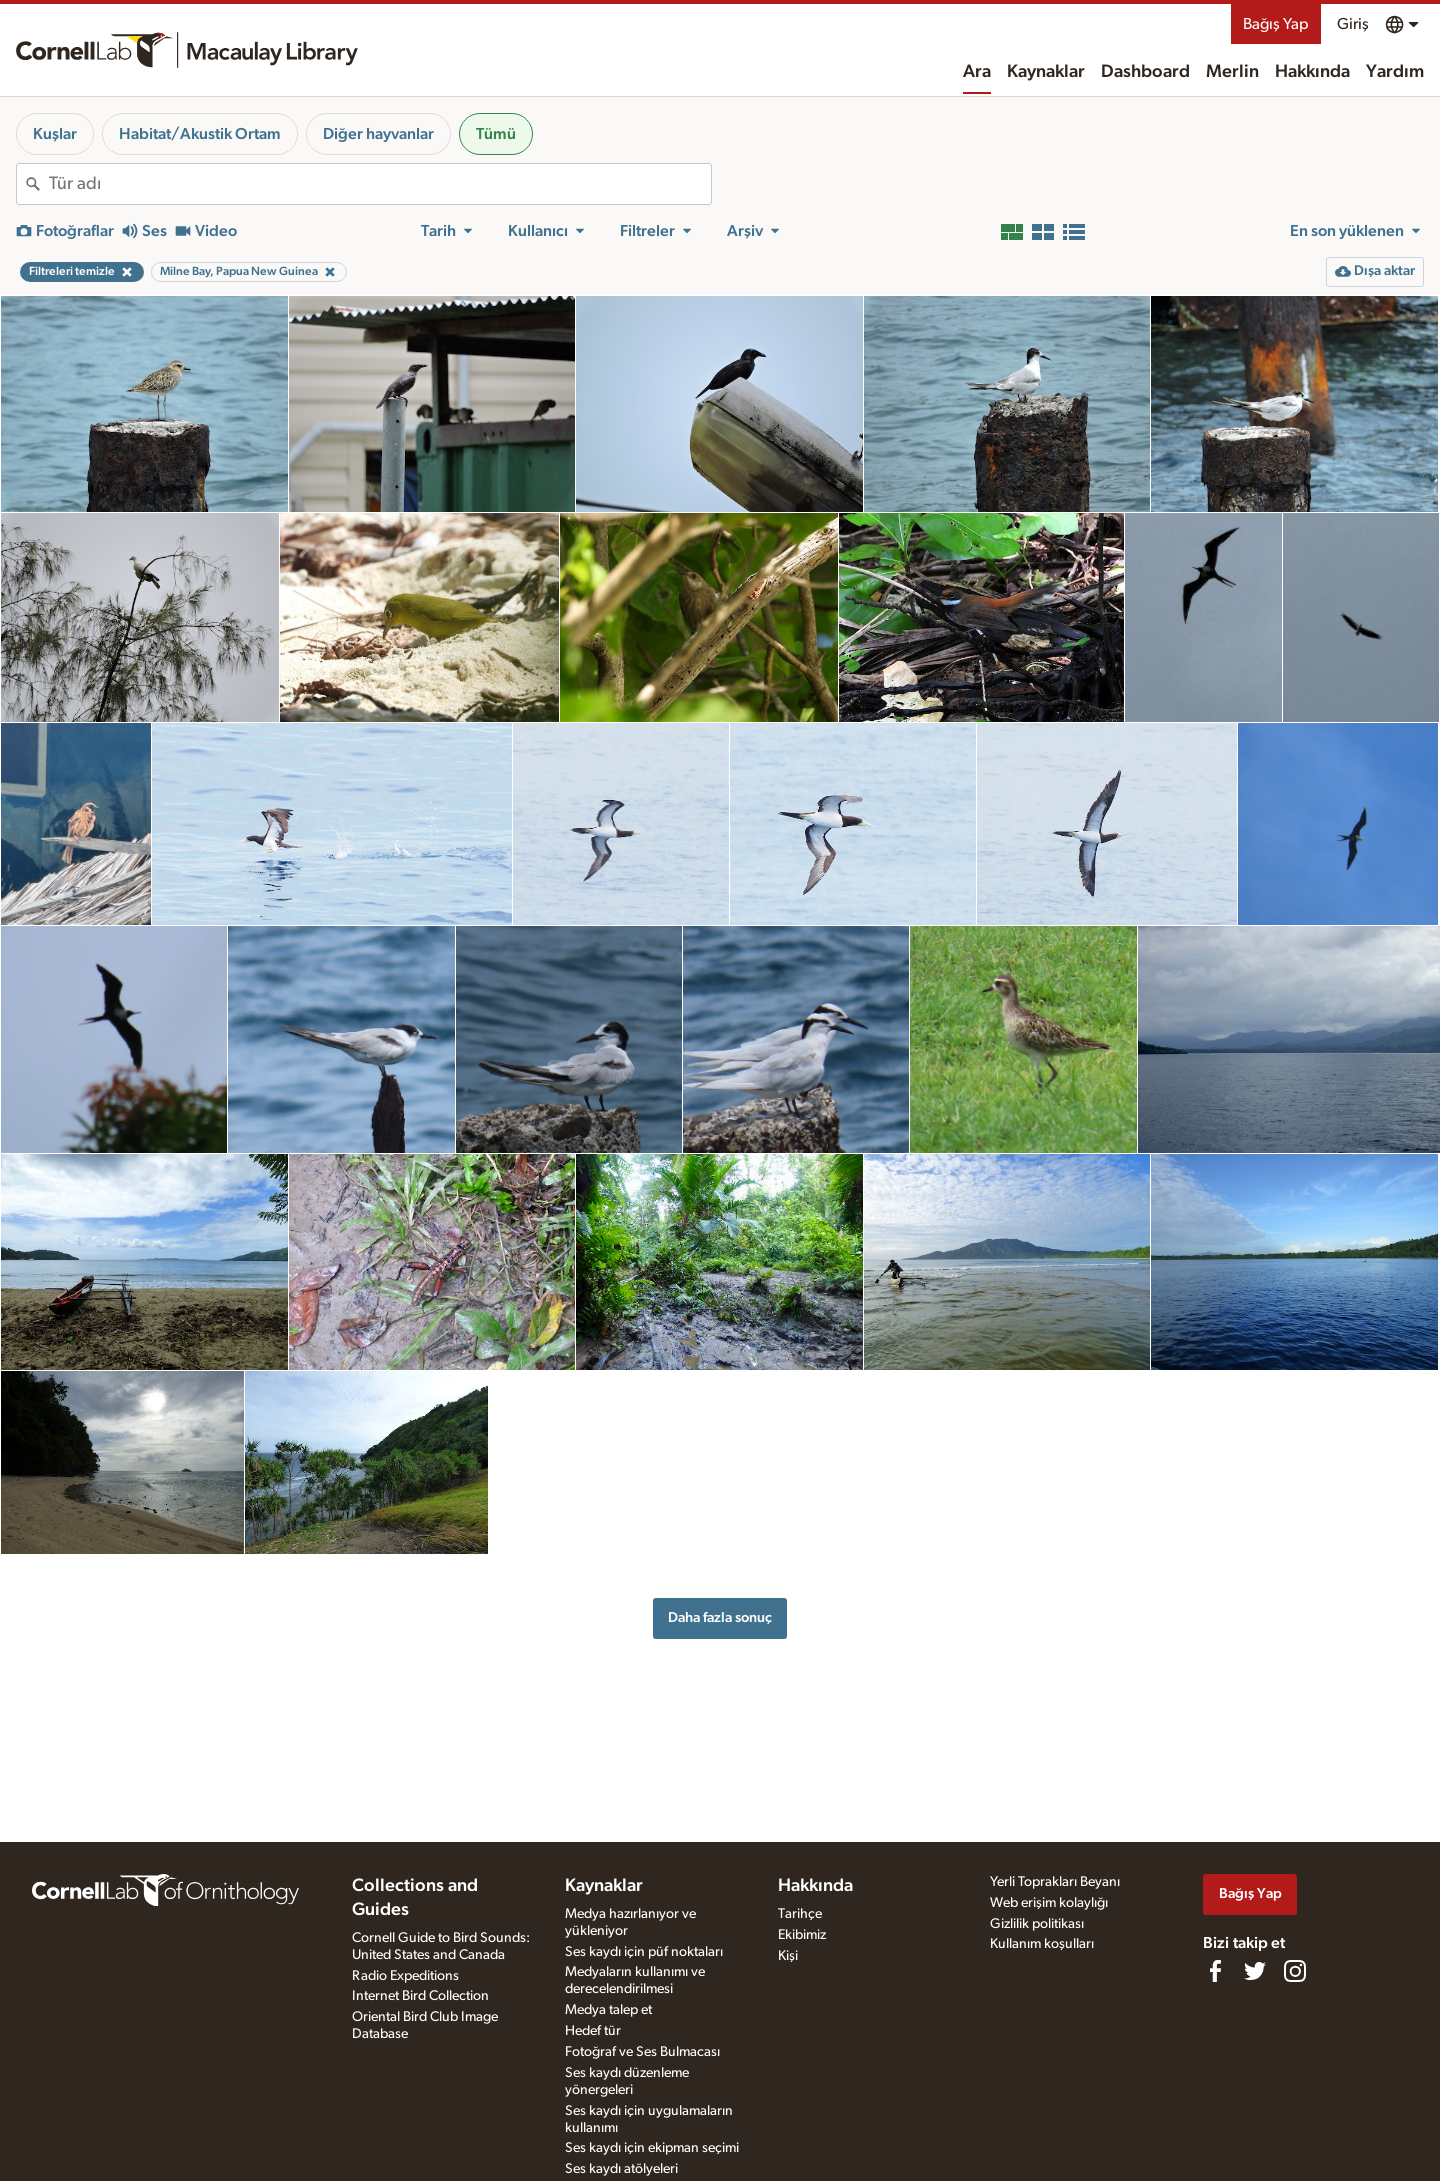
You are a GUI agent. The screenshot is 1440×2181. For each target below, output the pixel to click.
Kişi (788, 1956)
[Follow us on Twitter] (1255, 1971)
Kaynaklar (1046, 72)
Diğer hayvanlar (378, 134)
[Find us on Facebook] (1215, 1971)
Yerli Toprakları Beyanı (1055, 1882)
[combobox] (380, 184)
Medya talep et (608, 2010)
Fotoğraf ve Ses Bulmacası (642, 2052)
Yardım (1395, 72)
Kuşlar (55, 134)
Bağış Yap (1276, 24)
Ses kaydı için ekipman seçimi (652, 2148)
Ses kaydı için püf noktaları (644, 1952)
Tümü (496, 134)
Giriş (1353, 24)
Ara (977, 72)
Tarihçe (800, 1914)
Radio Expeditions (405, 1976)
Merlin (1232, 72)
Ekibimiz (802, 1935)
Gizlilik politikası (1037, 1924)
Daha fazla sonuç (720, 1617)
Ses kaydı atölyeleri (621, 2169)
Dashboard (1145, 72)
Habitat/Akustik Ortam (200, 134)
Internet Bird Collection (420, 1996)
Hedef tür (593, 2031)
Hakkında (1312, 72)
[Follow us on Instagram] (1295, 1971)
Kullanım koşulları (1042, 1944)
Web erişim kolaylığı (1049, 1903)
